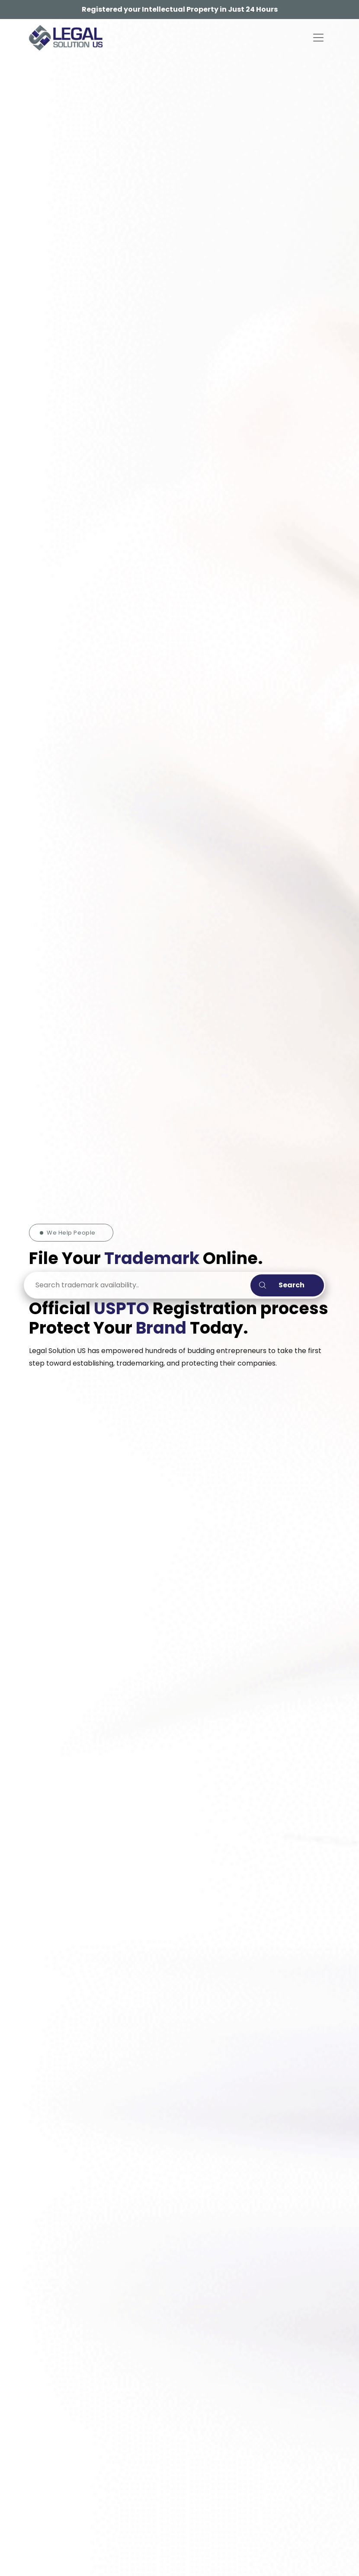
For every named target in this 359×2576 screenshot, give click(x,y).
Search (282, 1285)
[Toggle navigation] (318, 37)
